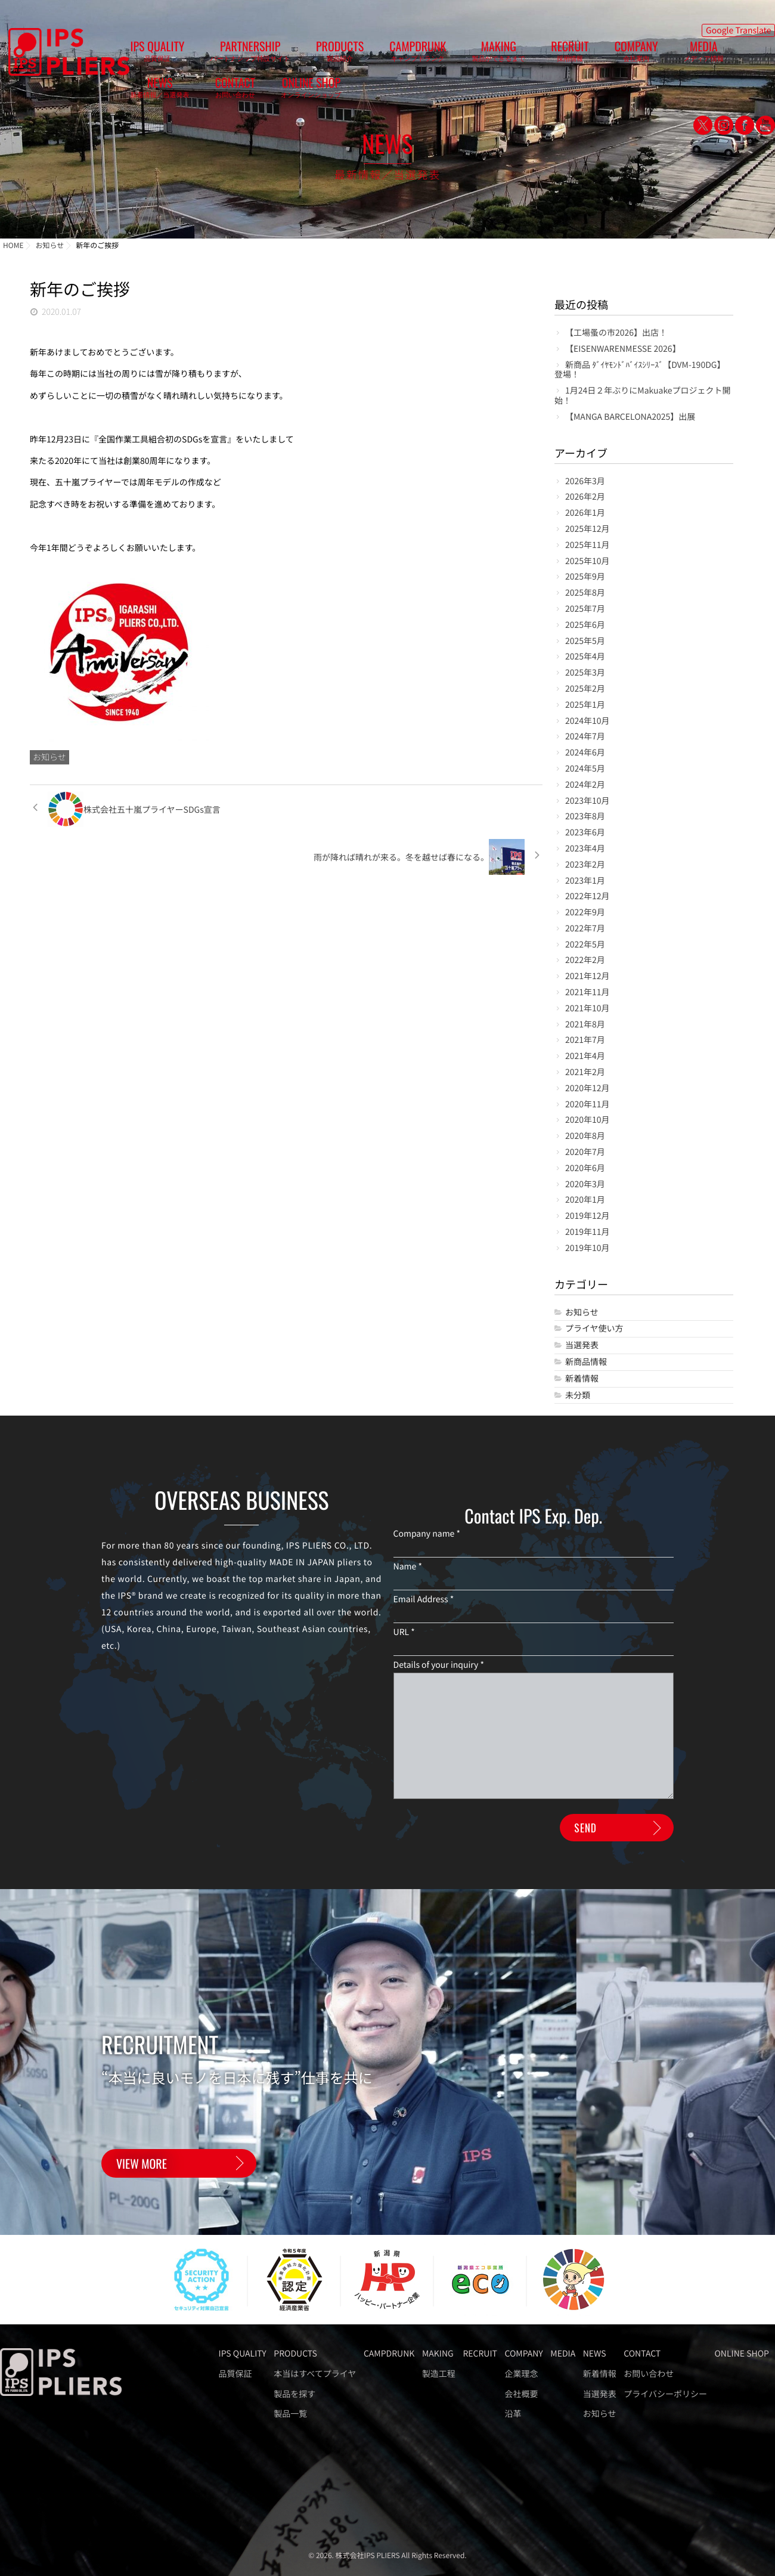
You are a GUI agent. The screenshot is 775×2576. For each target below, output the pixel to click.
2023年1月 (585, 881)
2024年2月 (585, 785)
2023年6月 (585, 833)
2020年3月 (585, 1184)
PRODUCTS (293, 54)
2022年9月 (585, 913)
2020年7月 (585, 1152)
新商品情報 (586, 1362)
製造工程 (438, 2374)
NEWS (620, 54)
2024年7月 (585, 737)
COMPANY (515, 54)
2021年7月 (585, 1040)
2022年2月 (585, 960)
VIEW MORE (141, 2170)
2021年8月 (585, 1025)
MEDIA (564, 54)
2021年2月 (585, 1072)
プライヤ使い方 (594, 1329)
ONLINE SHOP (735, 54)
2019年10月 (587, 1248)
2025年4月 (585, 657)
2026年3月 (585, 481)
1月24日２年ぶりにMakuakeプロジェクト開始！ (642, 396)
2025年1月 (585, 705)
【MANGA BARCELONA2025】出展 (630, 417)
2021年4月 (585, 1056)
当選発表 (582, 1345)
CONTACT (678, 54)
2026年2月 (585, 497)
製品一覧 (290, 2414)
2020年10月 (587, 1120)
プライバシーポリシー (665, 2394)
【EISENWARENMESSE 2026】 (623, 349)
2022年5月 (585, 945)
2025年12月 (587, 529)
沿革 (512, 2414)
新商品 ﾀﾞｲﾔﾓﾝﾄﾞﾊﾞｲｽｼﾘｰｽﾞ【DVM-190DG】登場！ (639, 370)
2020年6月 (585, 1168)
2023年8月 (585, 817)
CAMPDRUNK (352, 54)
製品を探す (294, 2394)
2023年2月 (585, 865)
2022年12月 (587, 896)
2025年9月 (585, 577)
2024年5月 (585, 769)
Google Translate (738, 27)
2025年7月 (585, 609)
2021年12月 (587, 976)
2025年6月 (585, 625)
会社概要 (521, 2394)
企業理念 (521, 2374)
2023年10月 (587, 801)
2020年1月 (585, 1200)
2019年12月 (587, 1216)
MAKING (415, 54)
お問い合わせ (649, 2374)
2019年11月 (587, 1232)
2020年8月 (585, 1136)
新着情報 (582, 1379)
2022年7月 (585, 929)
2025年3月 (585, 673)
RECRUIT (467, 54)
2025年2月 (585, 689)
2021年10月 (587, 1009)
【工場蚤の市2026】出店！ (616, 333)
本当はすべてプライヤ (315, 2374)
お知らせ (49, 757)
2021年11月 (587, 992)
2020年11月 (587, 1105)
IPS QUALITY (148, 54)
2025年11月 (587, 545)
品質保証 (235, 2374)
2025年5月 (585, 641)
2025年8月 (585, 593)
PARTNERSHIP (222, 54)
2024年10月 (587, 721)
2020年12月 (587, 1088)
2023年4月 (585, 849)
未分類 (577, 1396)
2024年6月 (585, 753)
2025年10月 (587, 561)
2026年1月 (585, 513)
